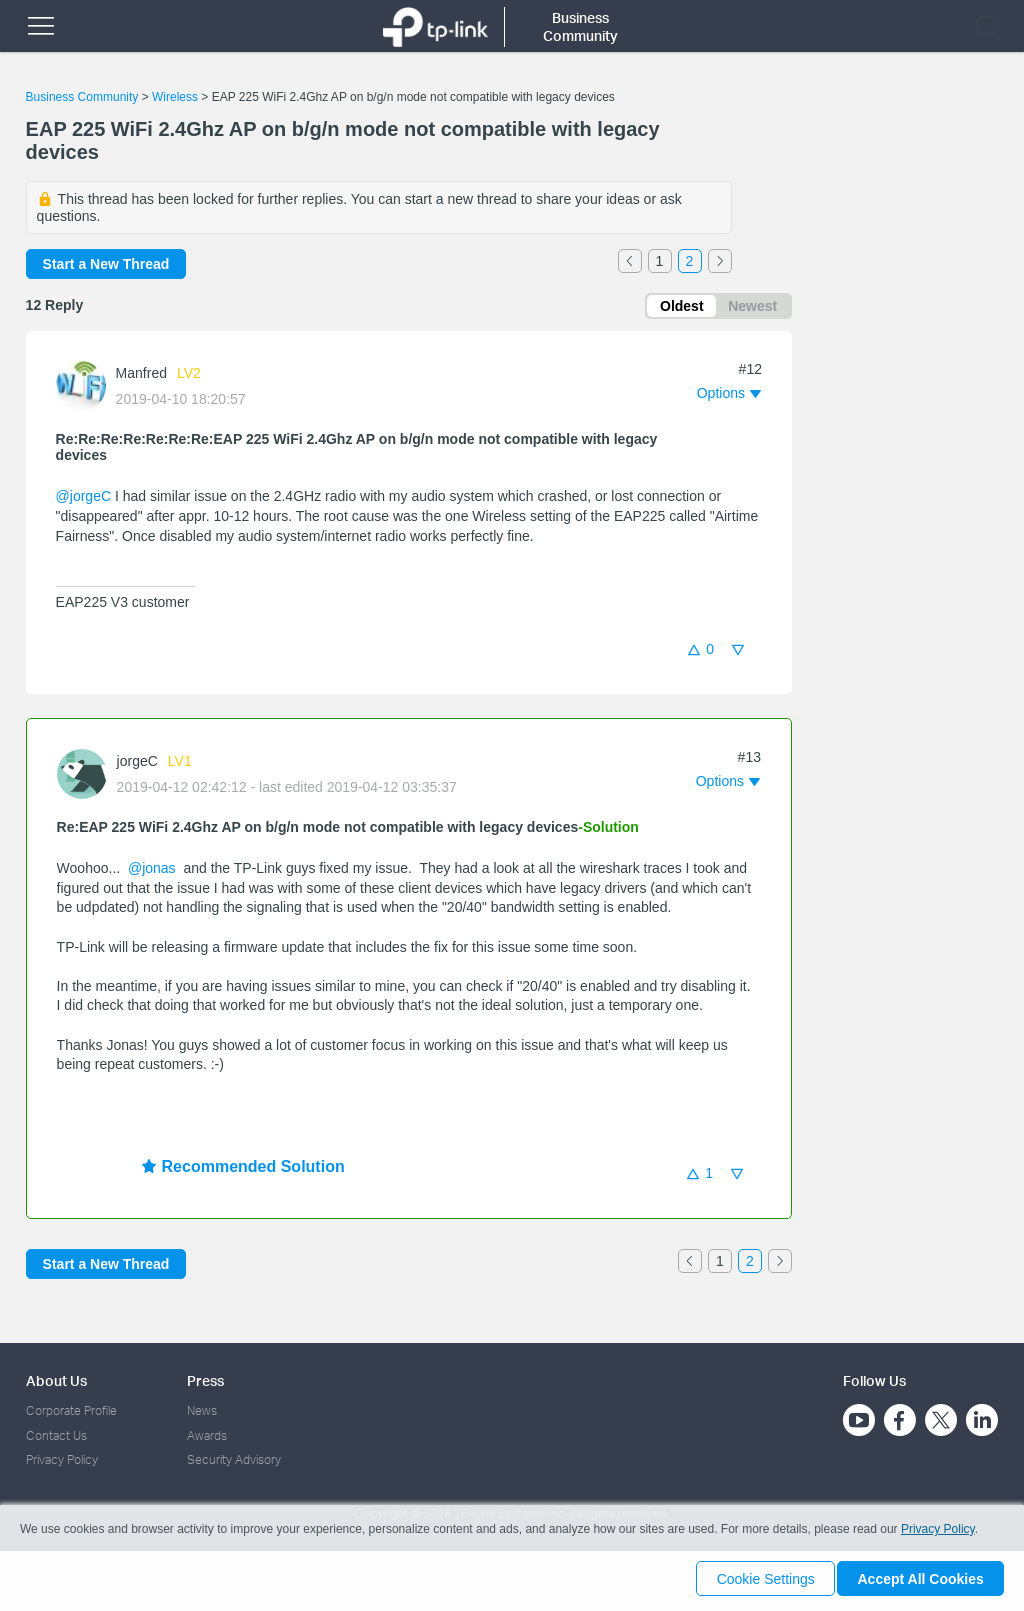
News (202, 1410)
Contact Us (56, 1435)
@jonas (152, 871)
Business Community (82, 97)
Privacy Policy (62, 1459)
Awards (207, 1435)
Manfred (141, 377)
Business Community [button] (580, 26)
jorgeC (137, 764)
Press (205, 1380)
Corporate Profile (71, 1410)
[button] (729, 397)
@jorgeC (83, 500)
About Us (56, 1380)
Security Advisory (234, 1459)
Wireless (175, 97)
